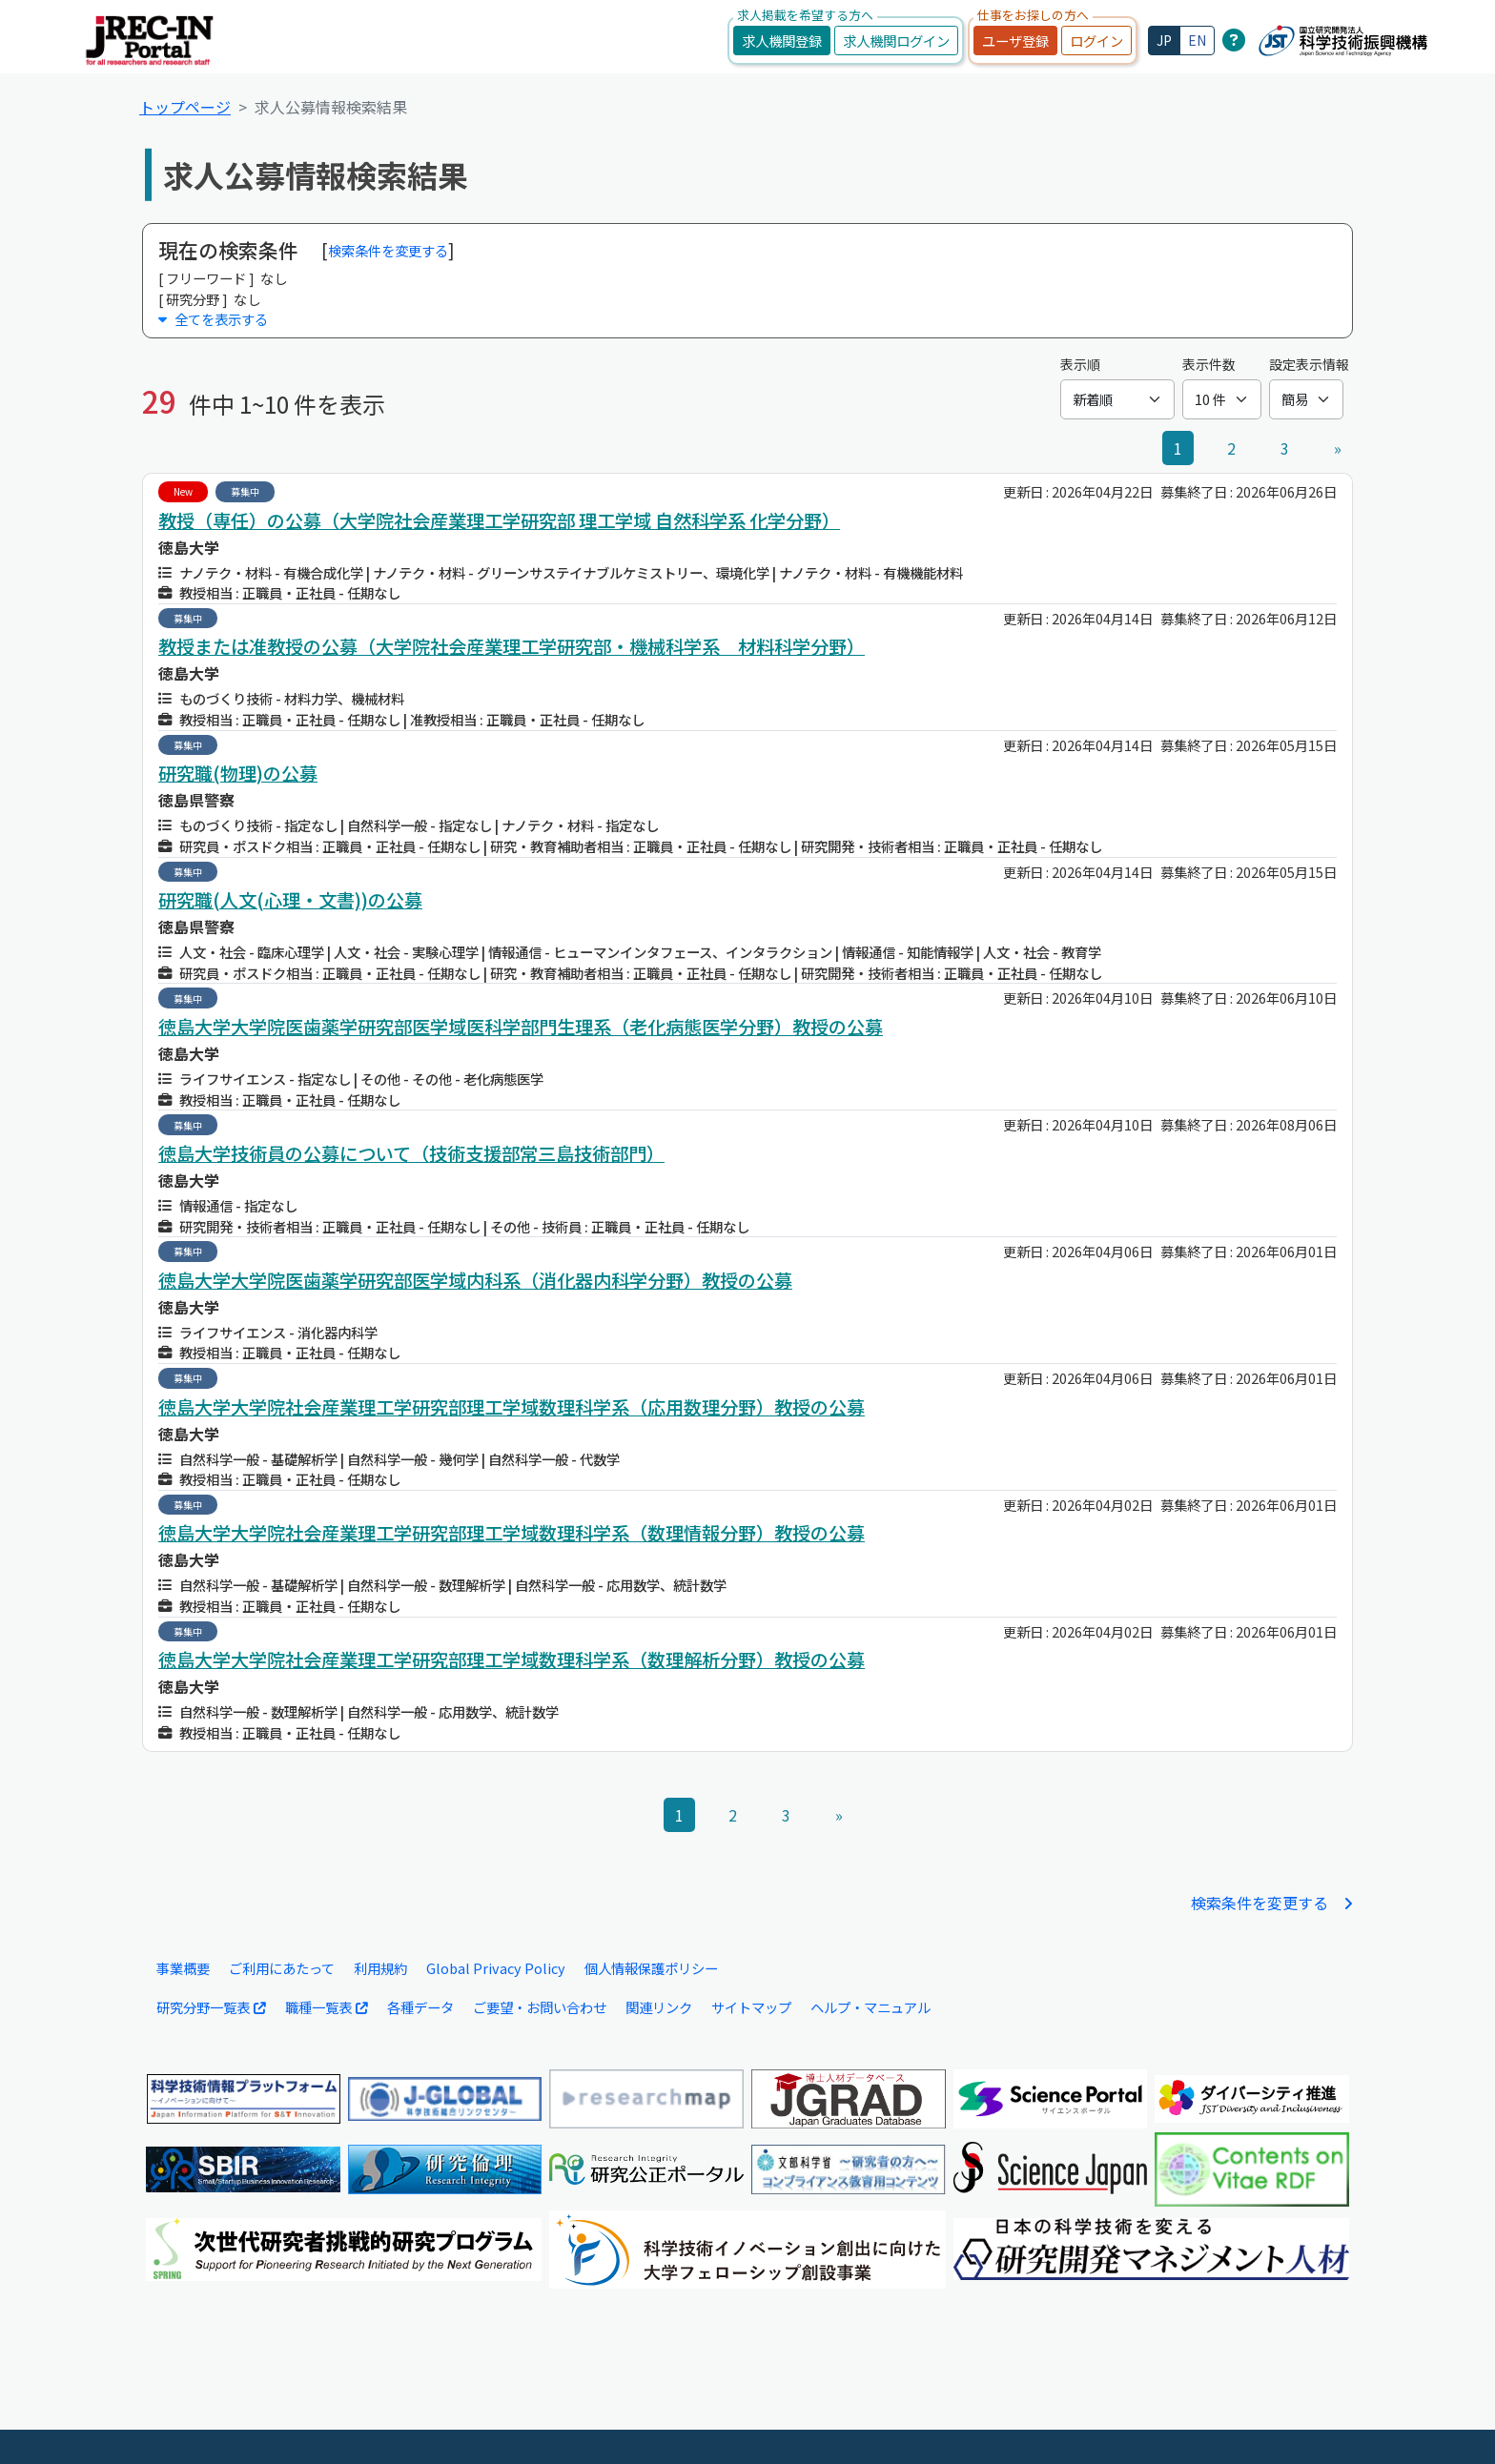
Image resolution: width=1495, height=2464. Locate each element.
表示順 (1080, 364)
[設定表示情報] (1306, 399)
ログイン (1096, 41)
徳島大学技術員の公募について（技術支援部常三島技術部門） (411, 1153)
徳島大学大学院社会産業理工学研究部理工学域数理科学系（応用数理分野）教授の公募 (511, 1407)
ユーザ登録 (1015, 41)
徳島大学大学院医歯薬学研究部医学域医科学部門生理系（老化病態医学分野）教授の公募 (520, 1026)
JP (1164, 40)
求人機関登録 (782, 41)
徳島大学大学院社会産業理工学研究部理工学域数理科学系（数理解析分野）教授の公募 (511, 1659)
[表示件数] (1221, 399)
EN (1197, 40)
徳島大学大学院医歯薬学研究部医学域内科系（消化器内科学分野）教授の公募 (475, 1280)
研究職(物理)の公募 (237, 773)
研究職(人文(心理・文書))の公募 (290, 899)
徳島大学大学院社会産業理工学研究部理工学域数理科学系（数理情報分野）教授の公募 (511, 1532)
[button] (747, 319)
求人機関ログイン (896, 41)
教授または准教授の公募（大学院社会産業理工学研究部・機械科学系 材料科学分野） (511, 646)
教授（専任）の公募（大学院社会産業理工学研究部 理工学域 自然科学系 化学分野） (499, 520)
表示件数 (1209, 364)
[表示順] (1117, 399)
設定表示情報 (1309, 364)
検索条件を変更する (388, 250)
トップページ (185, 106)
